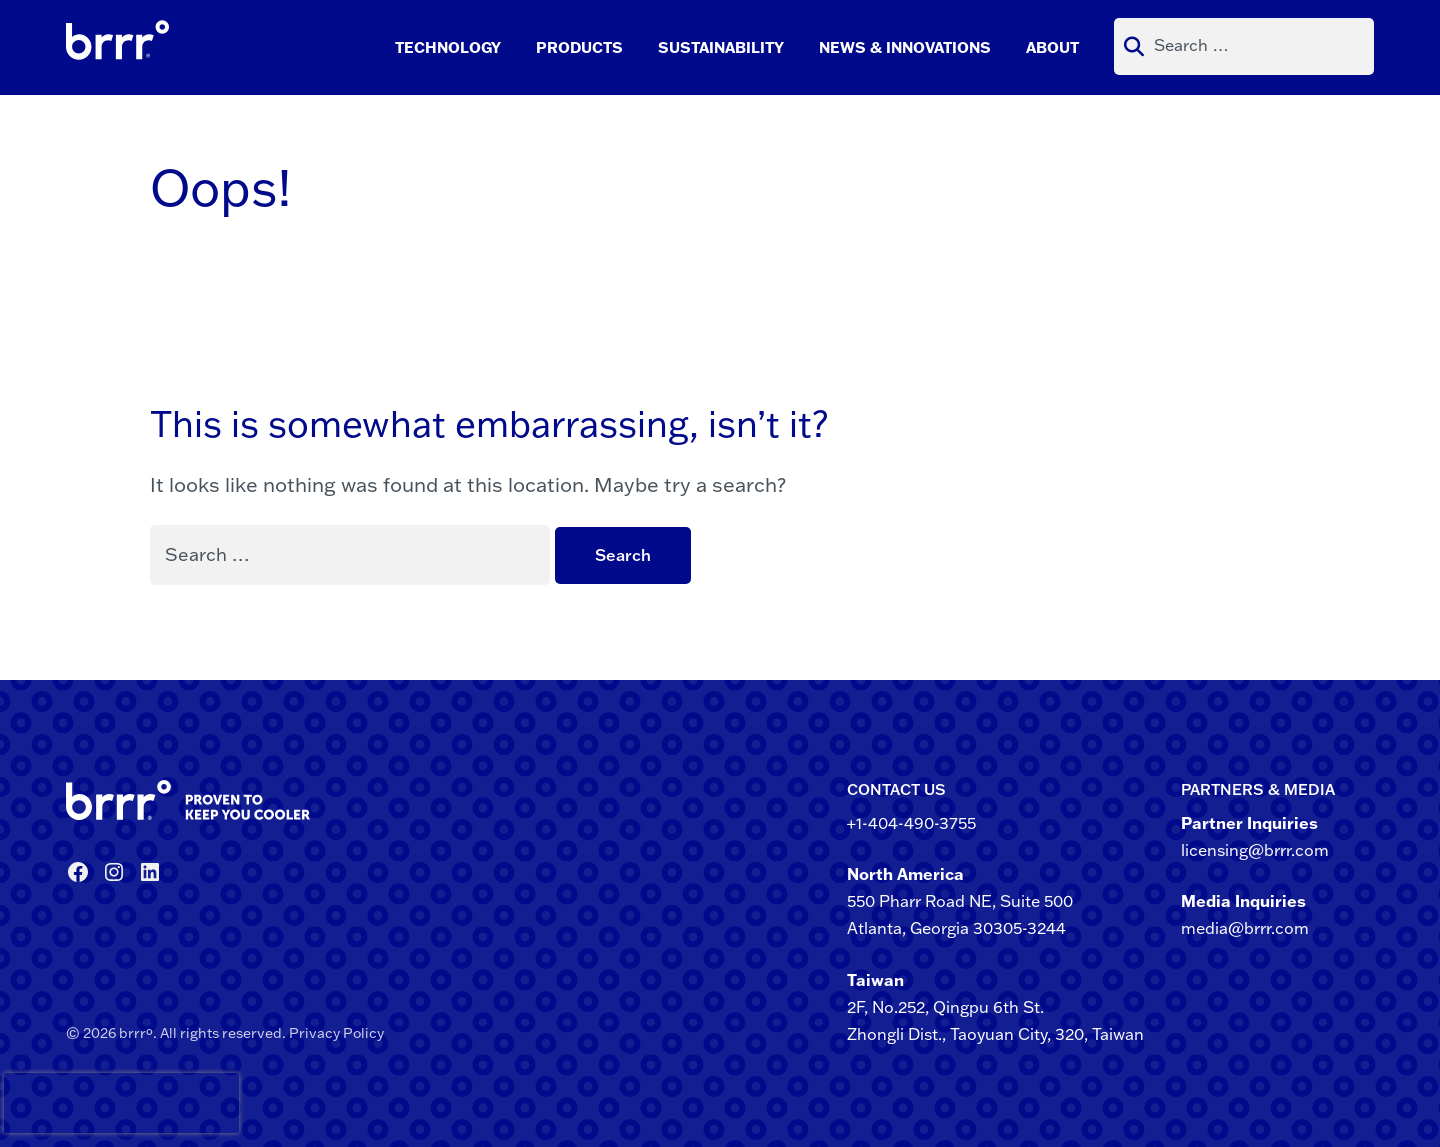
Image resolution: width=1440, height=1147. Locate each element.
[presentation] (39, 1103)
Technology (448, 47)
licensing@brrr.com (1255, 850)
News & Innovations (905, 47)
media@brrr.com (1245, 928)
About (1052, 47)
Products (579, 47)
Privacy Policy (336, 1033)
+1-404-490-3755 (911, 823)
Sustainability (721, 47)
